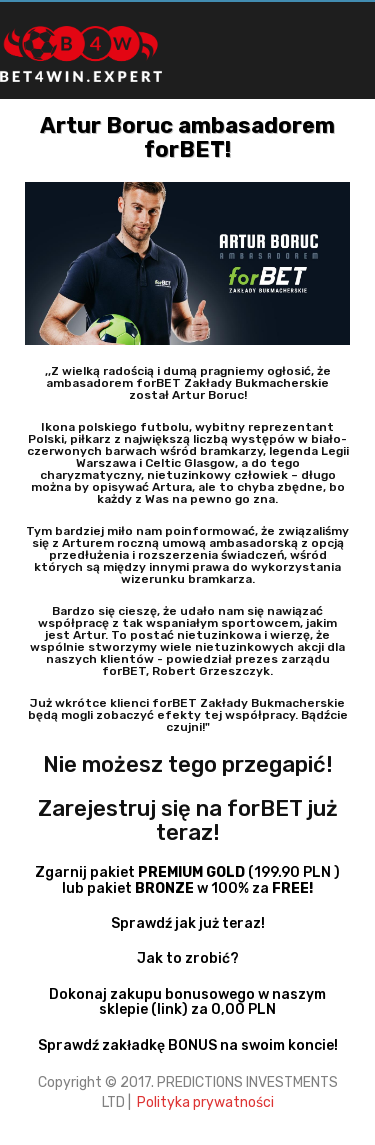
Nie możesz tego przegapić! (188, 764)
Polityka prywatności (204, 1102)
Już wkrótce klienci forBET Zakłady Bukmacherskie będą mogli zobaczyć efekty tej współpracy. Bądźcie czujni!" (188, 715)
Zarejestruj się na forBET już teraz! (188, 820)
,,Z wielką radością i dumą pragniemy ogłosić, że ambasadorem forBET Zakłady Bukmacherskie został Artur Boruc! (188, 383)
